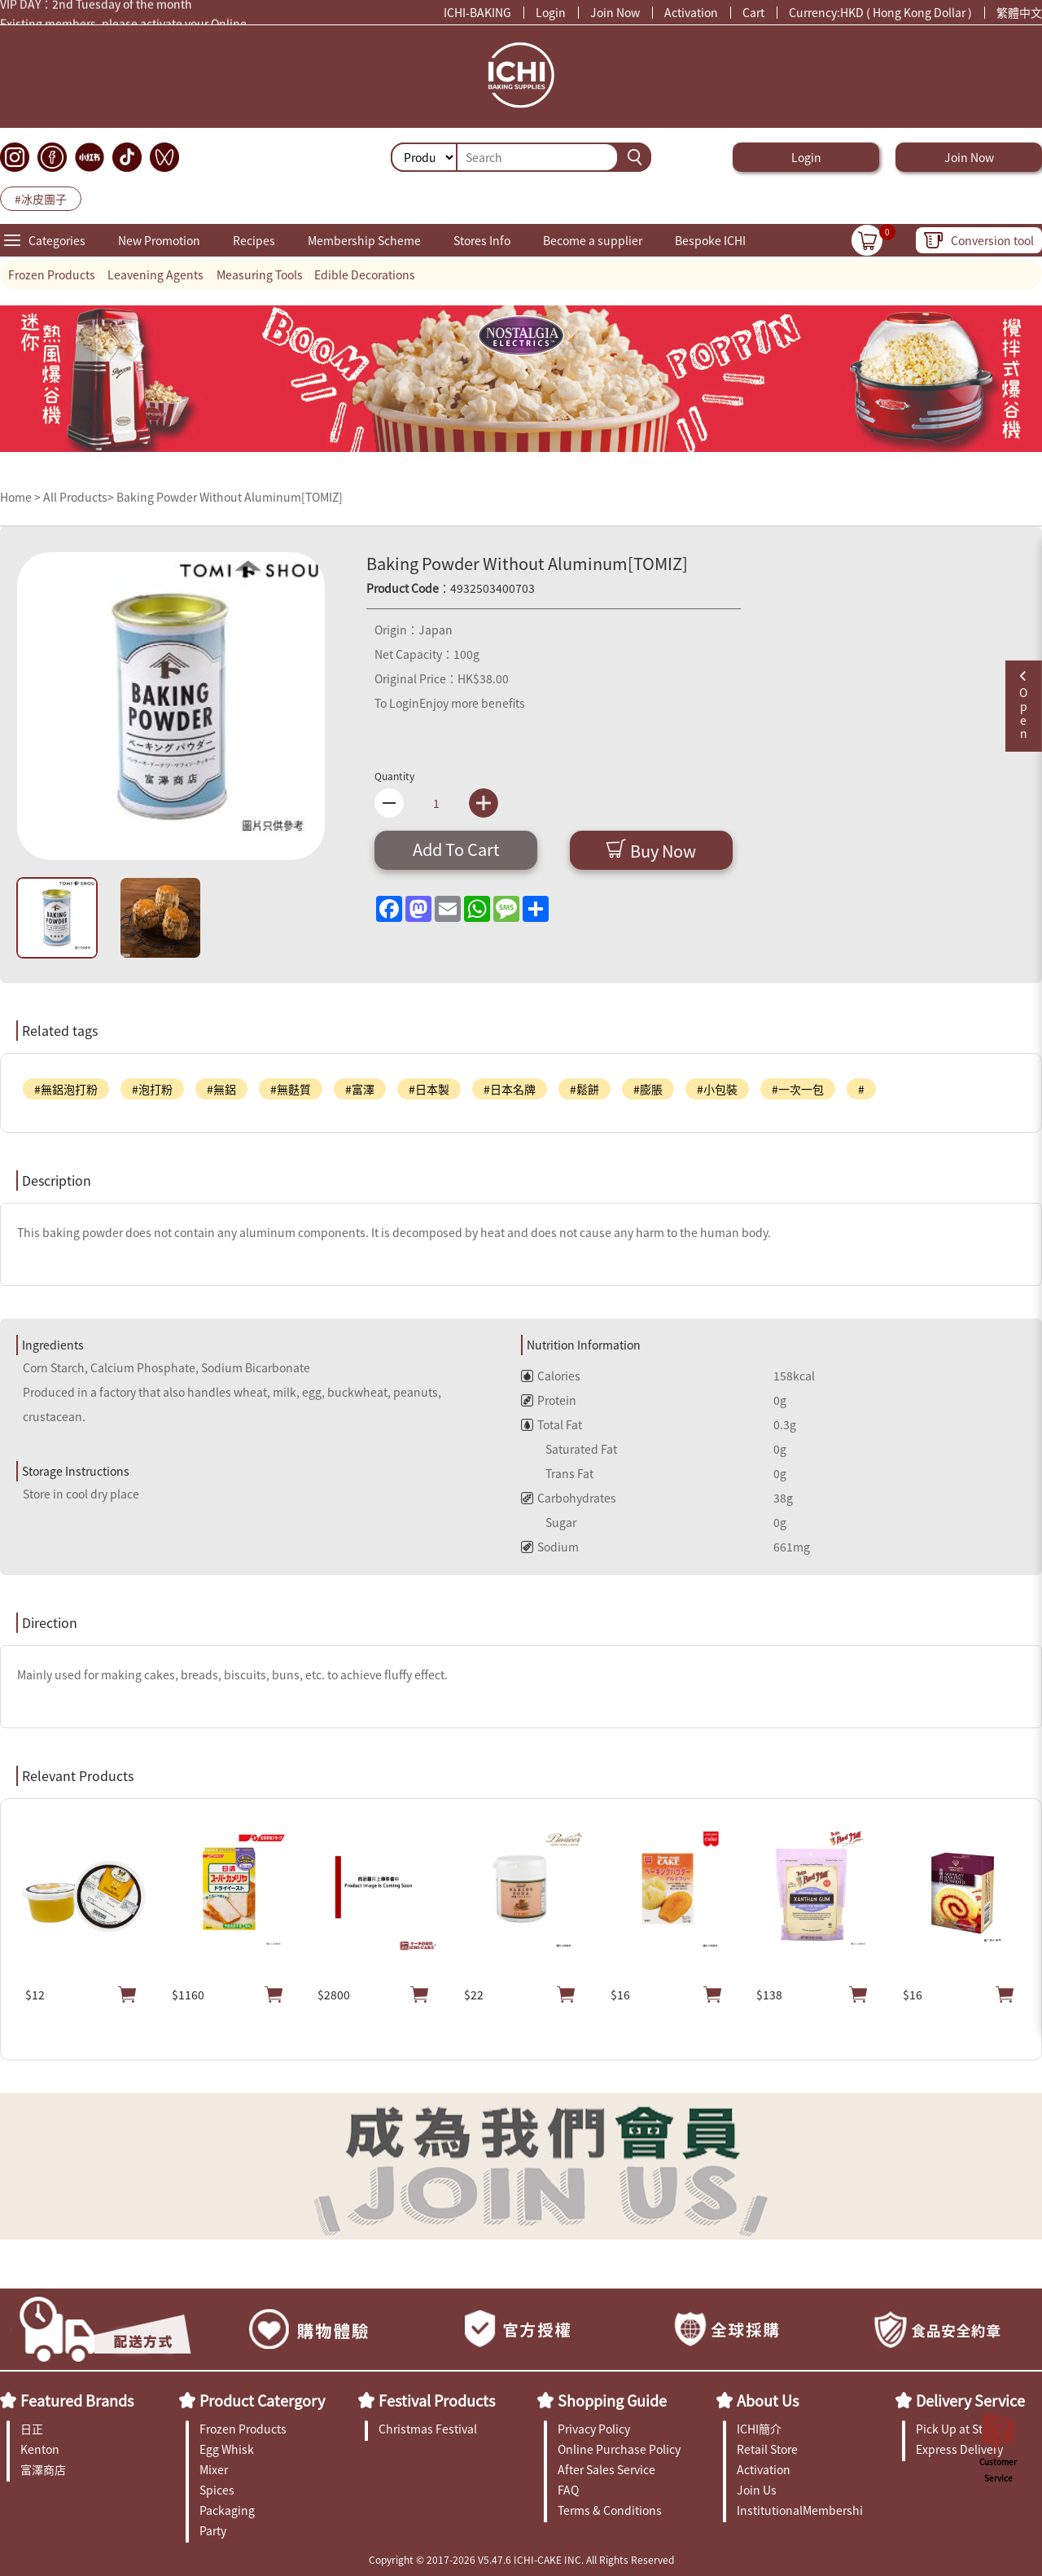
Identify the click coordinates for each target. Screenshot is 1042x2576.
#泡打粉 (152, 1089)
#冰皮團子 (41, 199)
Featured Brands (77, 2400)
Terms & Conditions (610, 2510)
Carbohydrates (568, 1498)
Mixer (213, 2469)
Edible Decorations (364, 274)
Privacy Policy (594, 2428)
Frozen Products (51, 274)
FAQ (568, 2490)
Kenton (39, 2449)
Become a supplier (592, 240)
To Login (396, 703)
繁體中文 (1019, 12)
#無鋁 (221, 1089)
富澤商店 (43, 2469)
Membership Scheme (364, 240)
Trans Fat (557, 1473)
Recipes (254, 240)
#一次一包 (798, 1089)
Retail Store (767, 2449)
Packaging (227, 2510)
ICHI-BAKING (477, 12)
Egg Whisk (226, 2449)
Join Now (615, 12)
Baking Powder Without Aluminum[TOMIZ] (229, 497)
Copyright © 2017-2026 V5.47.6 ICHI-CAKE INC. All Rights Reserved (521, 2559)
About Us (768, 2400)
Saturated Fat (569, 1449)
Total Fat (551, 1424)
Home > (21, 497)
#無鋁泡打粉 (66, 1089)
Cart (753, 12)
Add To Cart (456, 849)
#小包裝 (717, 1089)
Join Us (757, 2490)
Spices (216, 2490)
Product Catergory (262, 2400)
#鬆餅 (584, 1089)
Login (551, 12)
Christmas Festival (428, 2428)
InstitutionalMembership (800, 2510)
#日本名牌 (510, 1089)
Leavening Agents (155, 274)
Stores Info (481, 240)
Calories (550, 1375)
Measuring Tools (260, 274)
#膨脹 (648, 1089)
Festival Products (437, 2400)
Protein (548, 1400)
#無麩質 (290, 1089)
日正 (31, 2428)
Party (212, 2530)
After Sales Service (606, 2469)
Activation (691, 12)
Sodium (550, 1546)
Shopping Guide (612, 2400)
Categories (56, 240)
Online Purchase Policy (619, 2449)
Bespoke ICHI (710, 240)
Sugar (548, 1522)
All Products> (78, 497)
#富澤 (359, 1089)
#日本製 (429, 1089)
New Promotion (159, 240)
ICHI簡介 (759, 2428)
